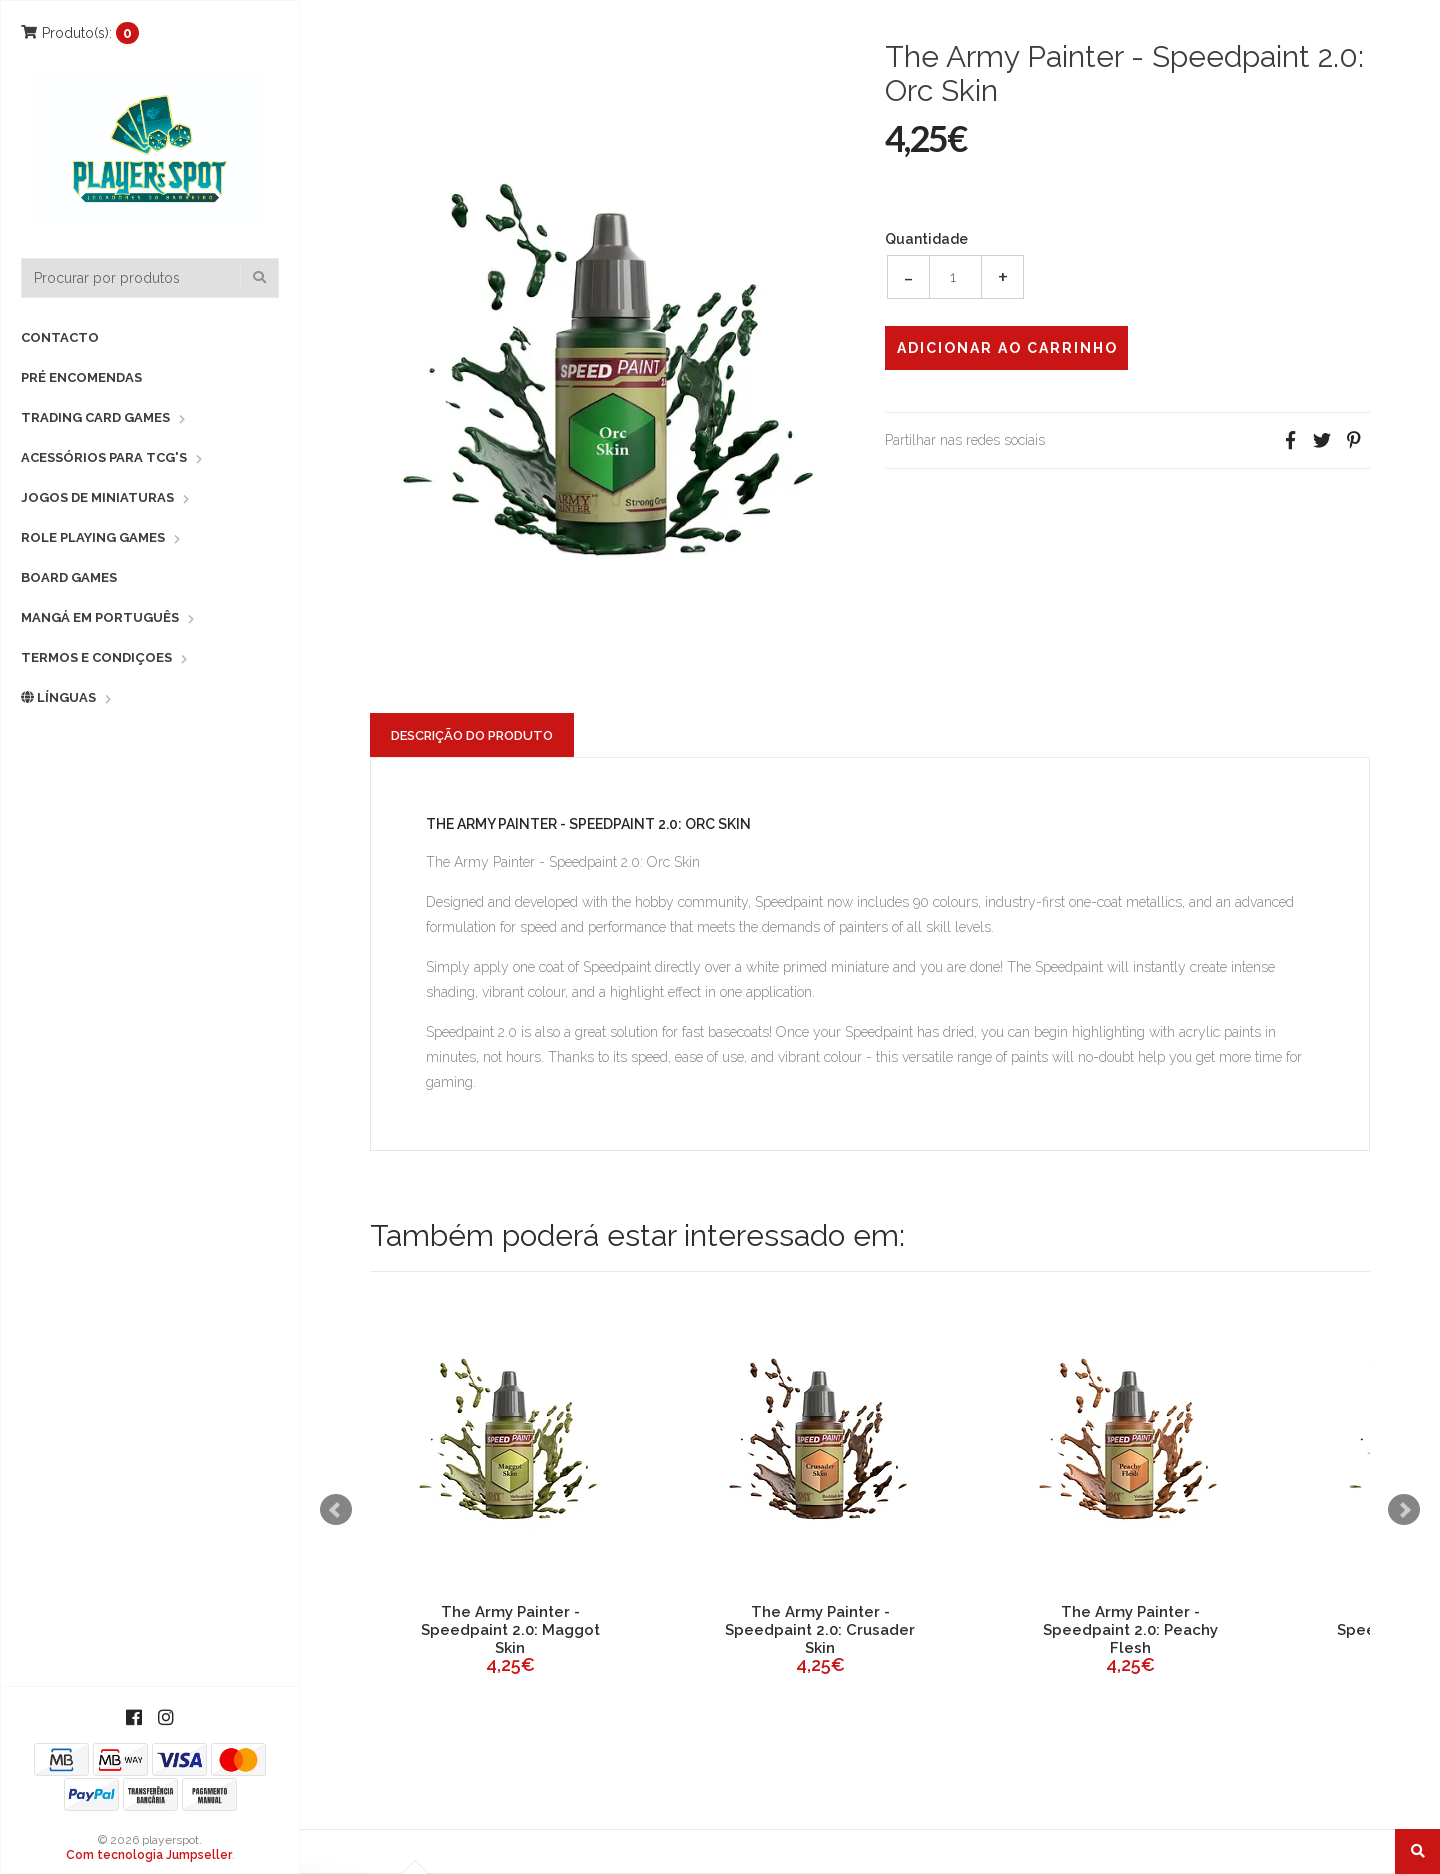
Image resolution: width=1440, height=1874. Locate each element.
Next (1404, 1510)
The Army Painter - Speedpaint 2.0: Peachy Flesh (1130, 1630)
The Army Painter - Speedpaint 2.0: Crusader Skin (820, 1630)
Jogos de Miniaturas (97, 497)
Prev (336, 1510)
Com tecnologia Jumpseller (149, 1855)
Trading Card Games (95, 417)
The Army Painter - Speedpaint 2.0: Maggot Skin (510, 1630)
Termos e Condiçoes (96, 657)
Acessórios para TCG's (104, 457)
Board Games (69, 577)
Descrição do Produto (472, 735)
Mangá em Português (100, 617)
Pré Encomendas (81, 377)
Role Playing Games (93, 537)
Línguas (58, 697)
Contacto (60, 337)
